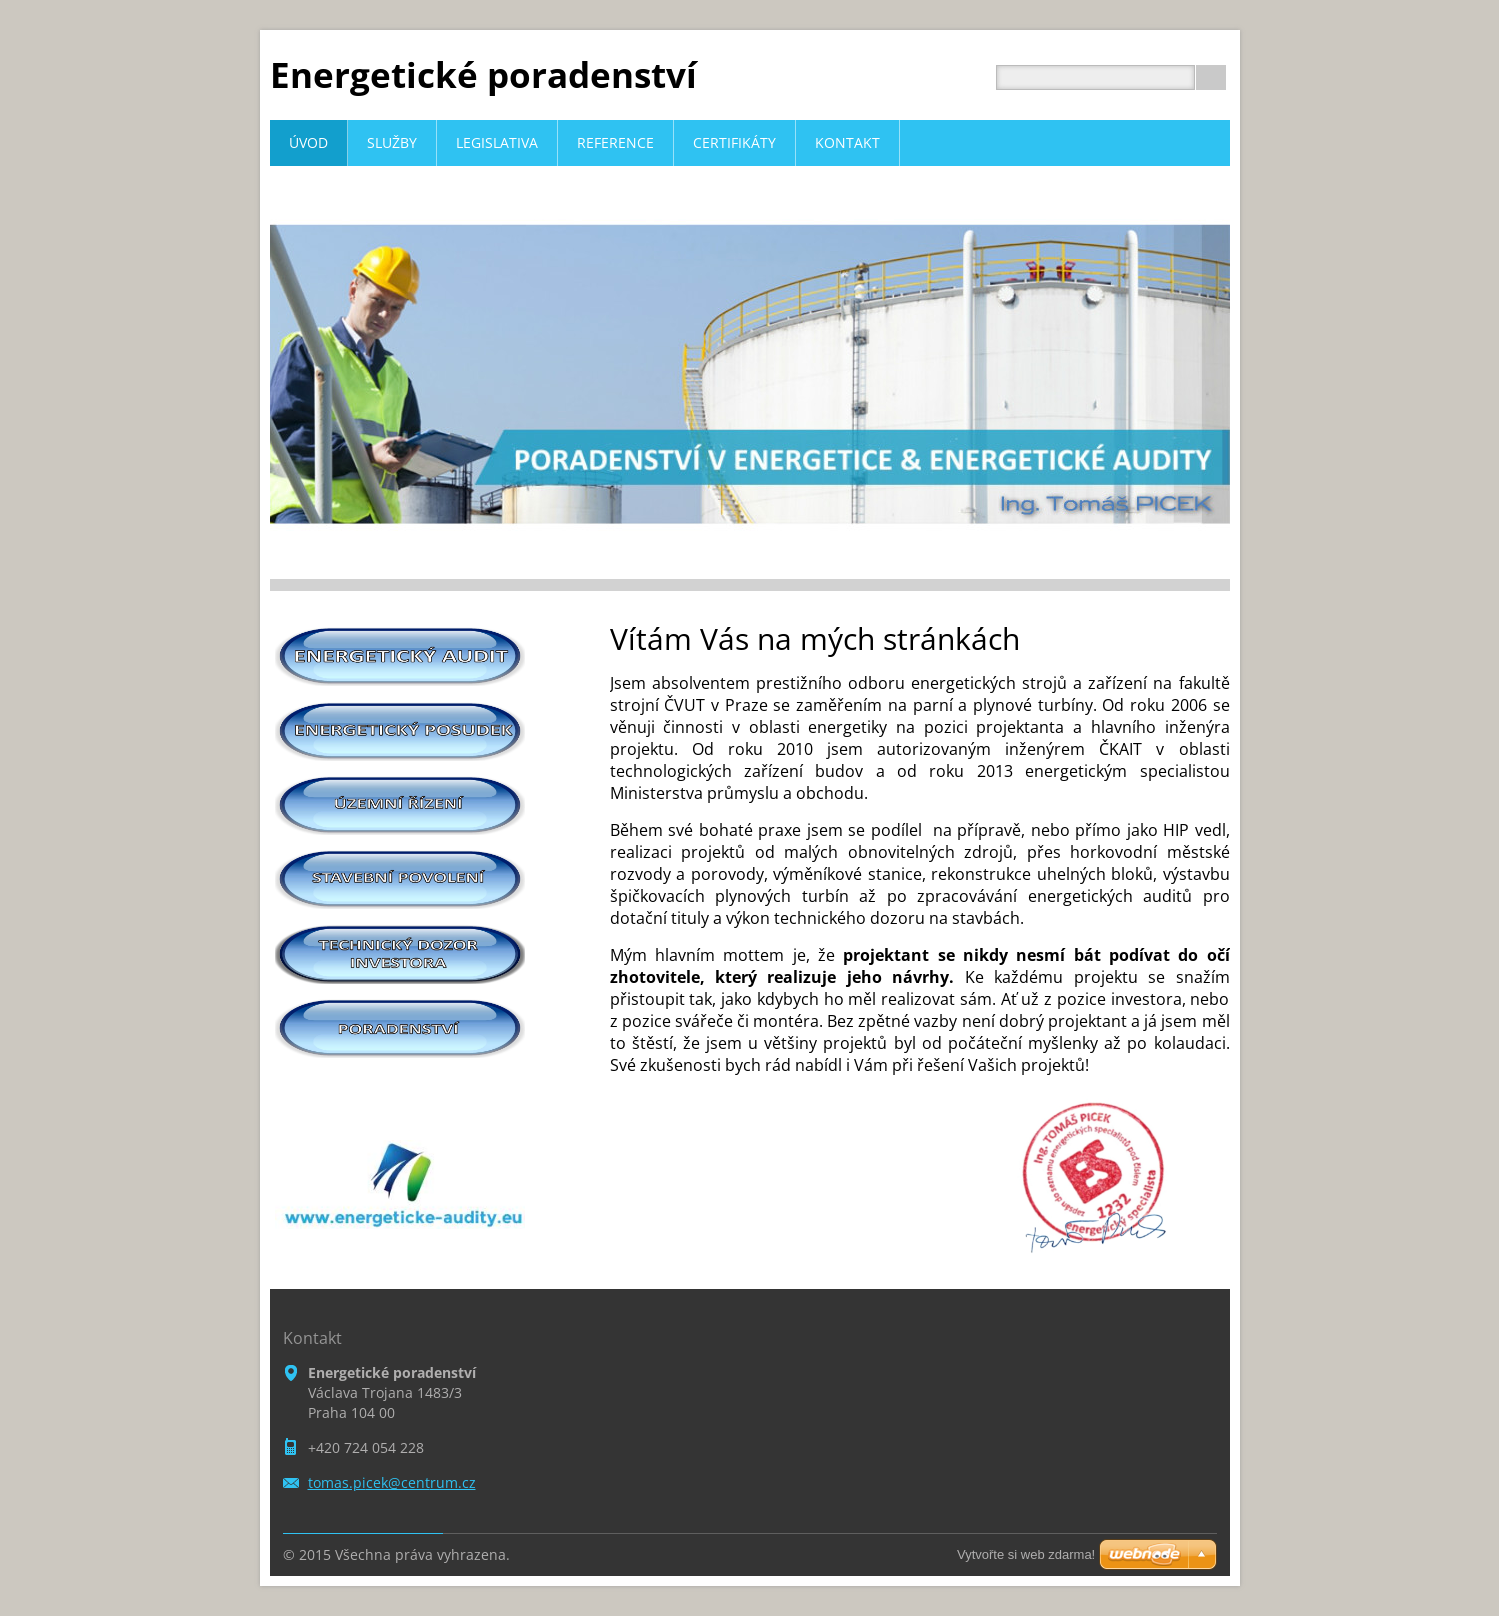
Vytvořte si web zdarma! (1026, 1554)
